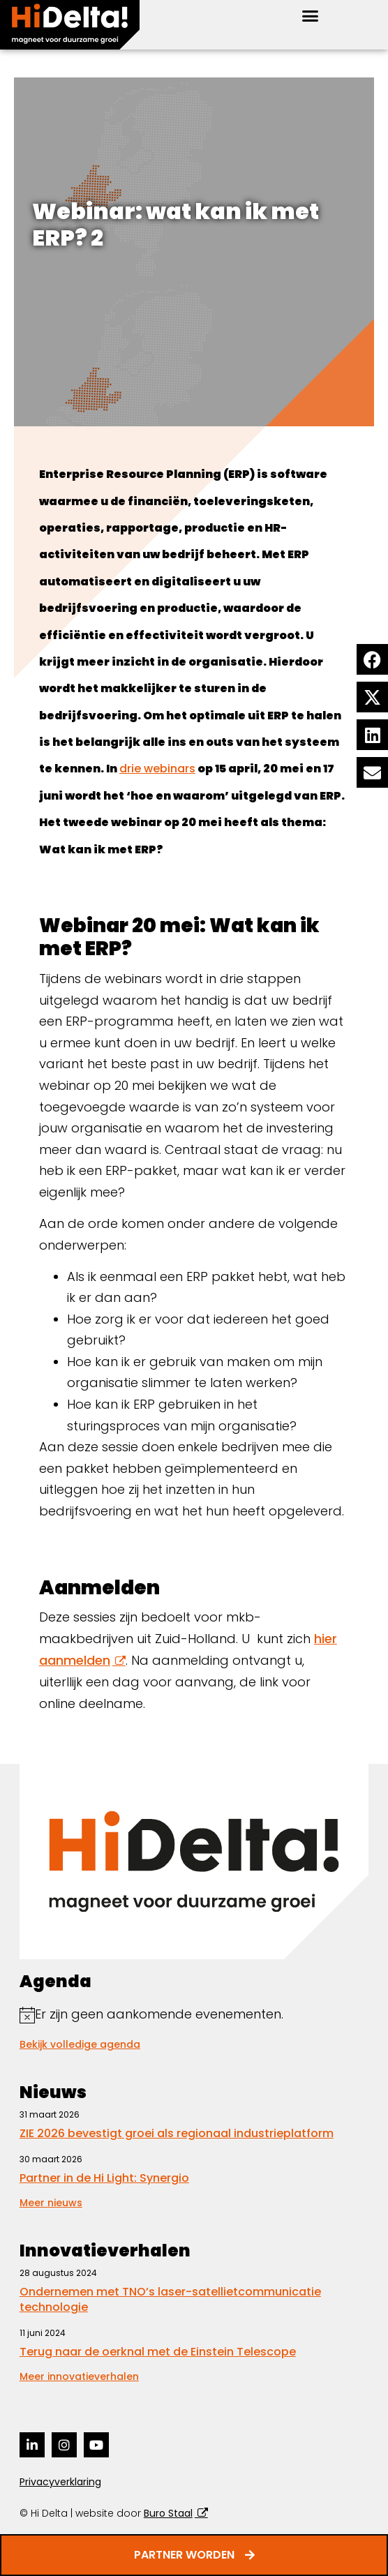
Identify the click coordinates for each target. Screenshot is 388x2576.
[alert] (194, 2014)
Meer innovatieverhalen (79, 2376)
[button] (310, 15)
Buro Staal (168, 2513)
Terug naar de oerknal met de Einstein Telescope (158, 2352)
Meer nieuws (51, 2203)
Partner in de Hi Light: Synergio (104, 2178)
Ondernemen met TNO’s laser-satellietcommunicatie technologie (170, 2299)
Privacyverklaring (60, 2482)
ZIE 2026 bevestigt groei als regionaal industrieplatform (177, 2133)
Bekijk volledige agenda (80, 2044)
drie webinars (157, 769)
